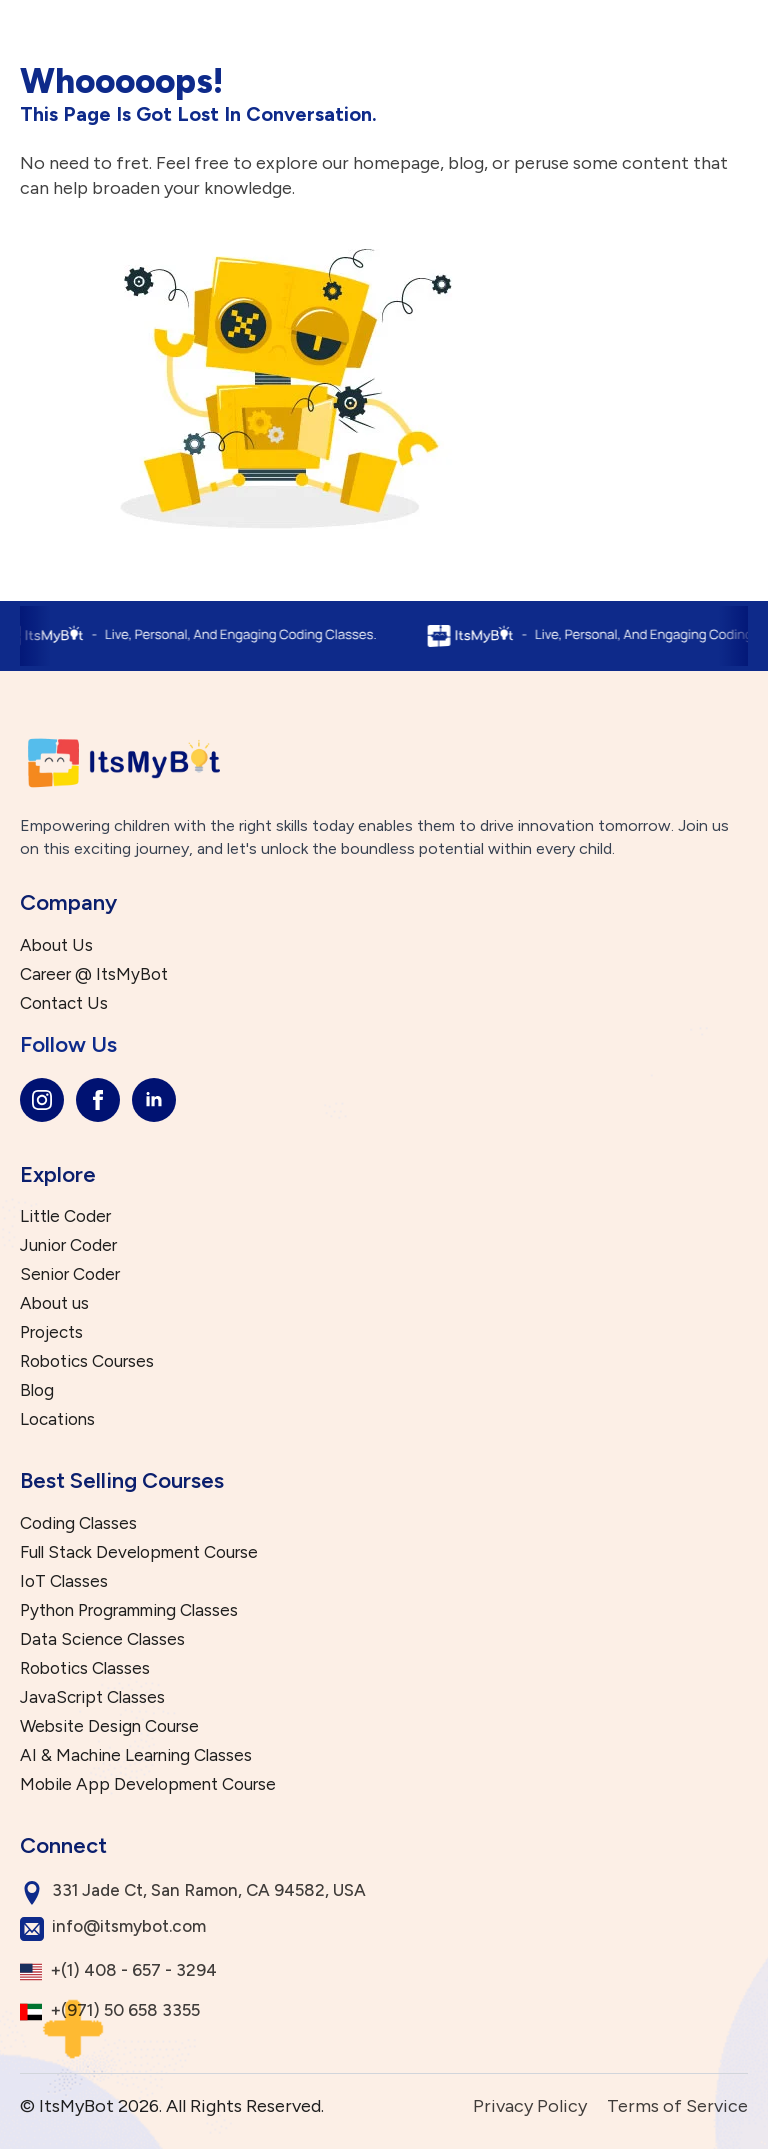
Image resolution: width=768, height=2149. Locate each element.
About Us (56, 945)
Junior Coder (68, 1245)
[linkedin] (154, 1100)
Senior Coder (70, 1274)
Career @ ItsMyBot (94, 974)
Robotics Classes (85, 1668)
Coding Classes (78, 1523)
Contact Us (64, 1003)
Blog (37, 1390)
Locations (57, 1419)
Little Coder (65, 1216)
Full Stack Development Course (139, 1552)
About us (54, 1303)
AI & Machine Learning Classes (136, 1755)
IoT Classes (64, 1581)
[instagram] (42, 1100)
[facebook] (98, 1100)
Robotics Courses (87, 1361)
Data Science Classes (102, 1639)
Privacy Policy (530, 2106)
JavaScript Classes (92, 1697)
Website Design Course (109, 1726)
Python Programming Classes (129, 1610)
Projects (51, 1332)
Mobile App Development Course (148, 1784)
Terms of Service (677, 2106)
